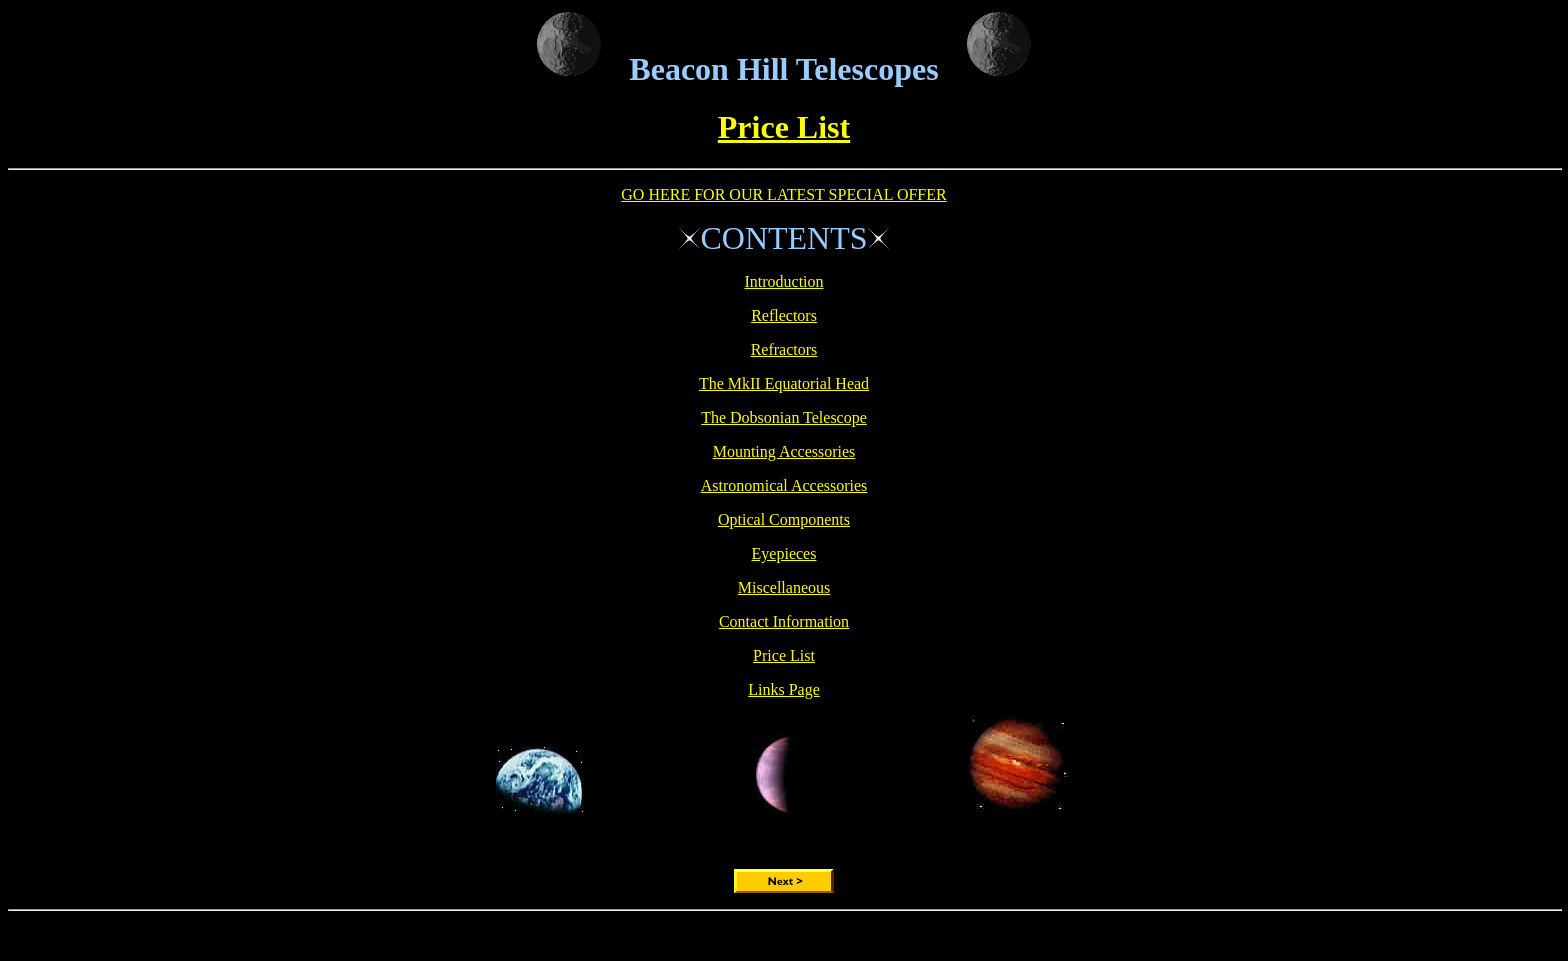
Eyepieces (784, 553)
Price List (784, 127)
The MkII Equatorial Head (784, 383)
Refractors (784, 349)
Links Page (784, 689)
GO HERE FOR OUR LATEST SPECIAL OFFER (783, 194)
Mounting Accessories (784, 451)
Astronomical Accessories (784, 485)
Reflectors (784, 315)
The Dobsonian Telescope (784, 417)
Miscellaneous (784, 587)
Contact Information (784, 621)
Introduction (783, 281)
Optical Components (784, 519)
